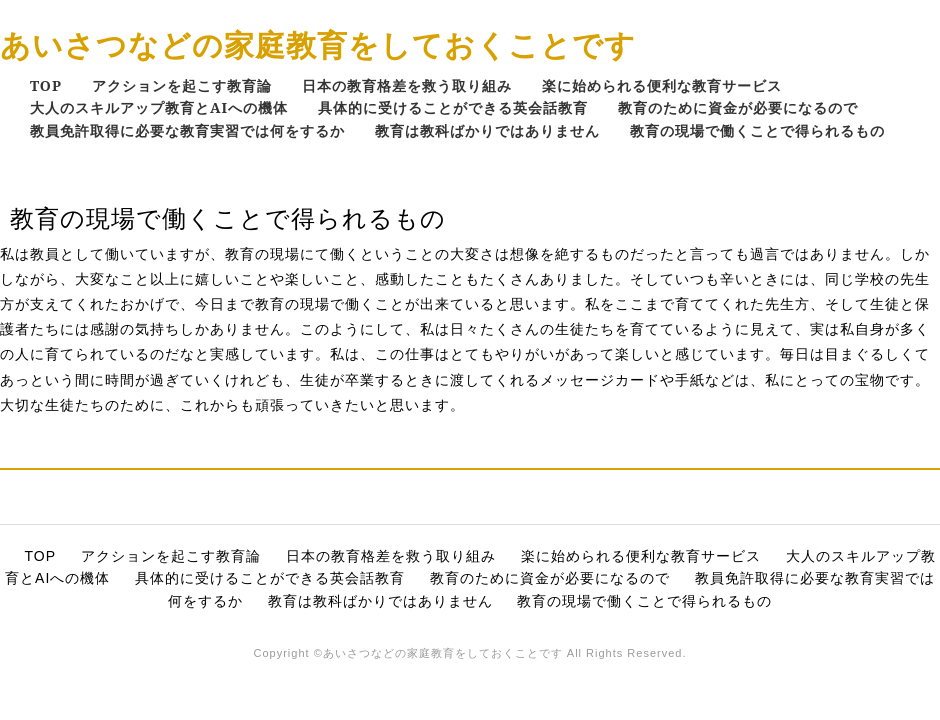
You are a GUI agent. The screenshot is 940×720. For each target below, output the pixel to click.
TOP (46, 85)
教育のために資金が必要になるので (738, 107)
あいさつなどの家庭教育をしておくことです (318, 44)
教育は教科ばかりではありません (487, 130)
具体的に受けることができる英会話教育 (453, 107)
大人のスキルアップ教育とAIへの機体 (159, 107)
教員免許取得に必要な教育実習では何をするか (187, 130)
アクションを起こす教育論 (182, 85)
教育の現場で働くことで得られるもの (757, 130)
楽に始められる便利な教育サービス (662, 85)
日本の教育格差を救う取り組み (407, 85)
